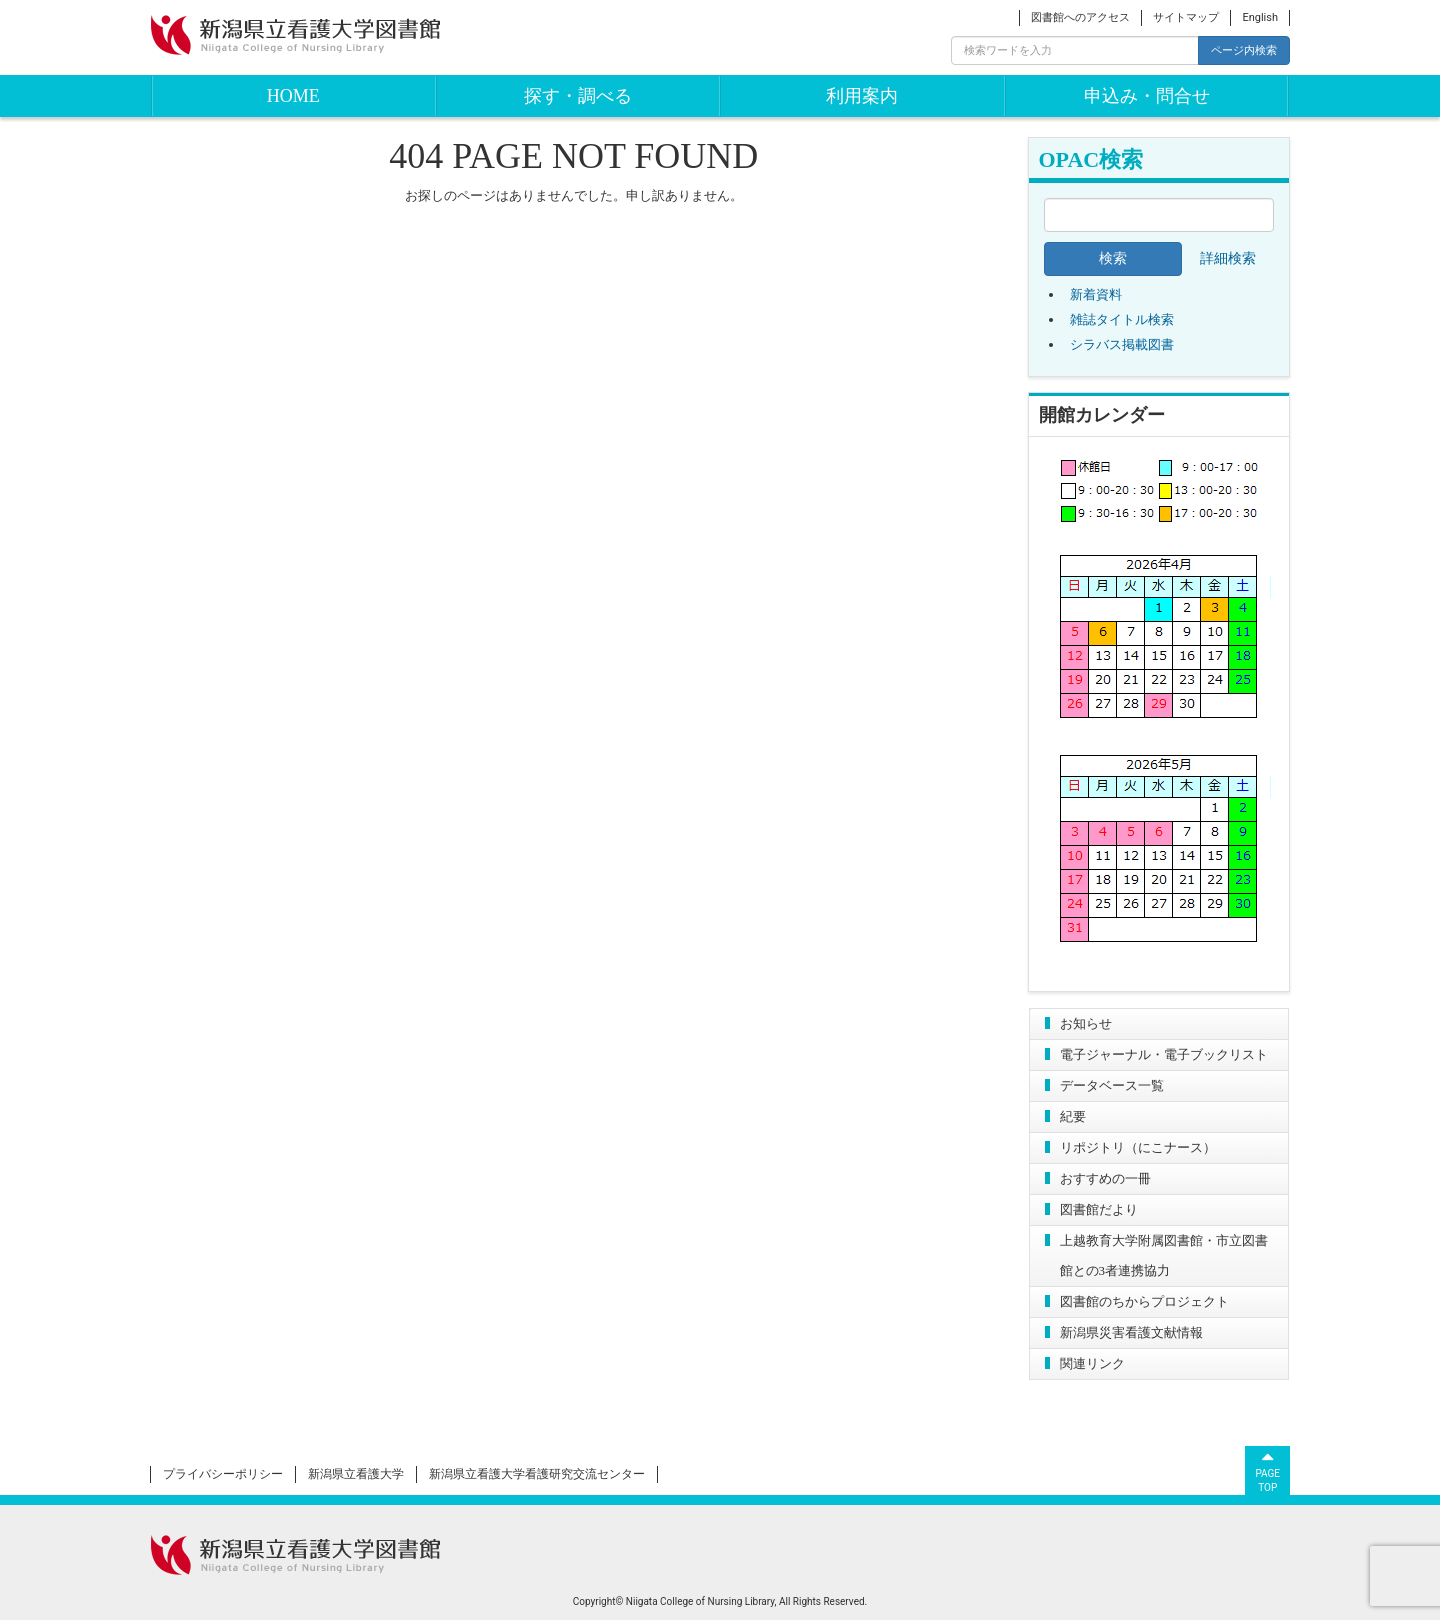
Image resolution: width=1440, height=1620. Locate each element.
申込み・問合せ (1147, 96)
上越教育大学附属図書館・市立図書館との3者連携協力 (1164, 1255)
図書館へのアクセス (1080, 17)
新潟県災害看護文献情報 (1131, 1332)
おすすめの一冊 (1105, 1178)
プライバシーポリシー (223, 1474)
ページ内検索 (1244, 50)
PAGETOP (1267, 1470)
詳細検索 (1228, 258)
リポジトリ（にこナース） (1138, 1147)
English (1260, 17)
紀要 (1073, 1116)
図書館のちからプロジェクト (1144, 1301)
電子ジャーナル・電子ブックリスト (1164, 1054)
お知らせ (1086, 1023)
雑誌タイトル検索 (1122, 319)
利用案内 (862, 96)
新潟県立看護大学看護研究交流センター (537, 1474)
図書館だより (1099, 1209)
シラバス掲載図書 (1122, 344)
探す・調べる (578, 96)
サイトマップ (1186, 17)
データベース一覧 (1112, 1085)
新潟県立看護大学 (356, 1474)
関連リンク (1092, 1363)
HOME (293, 96)
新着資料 (1096, 294)
